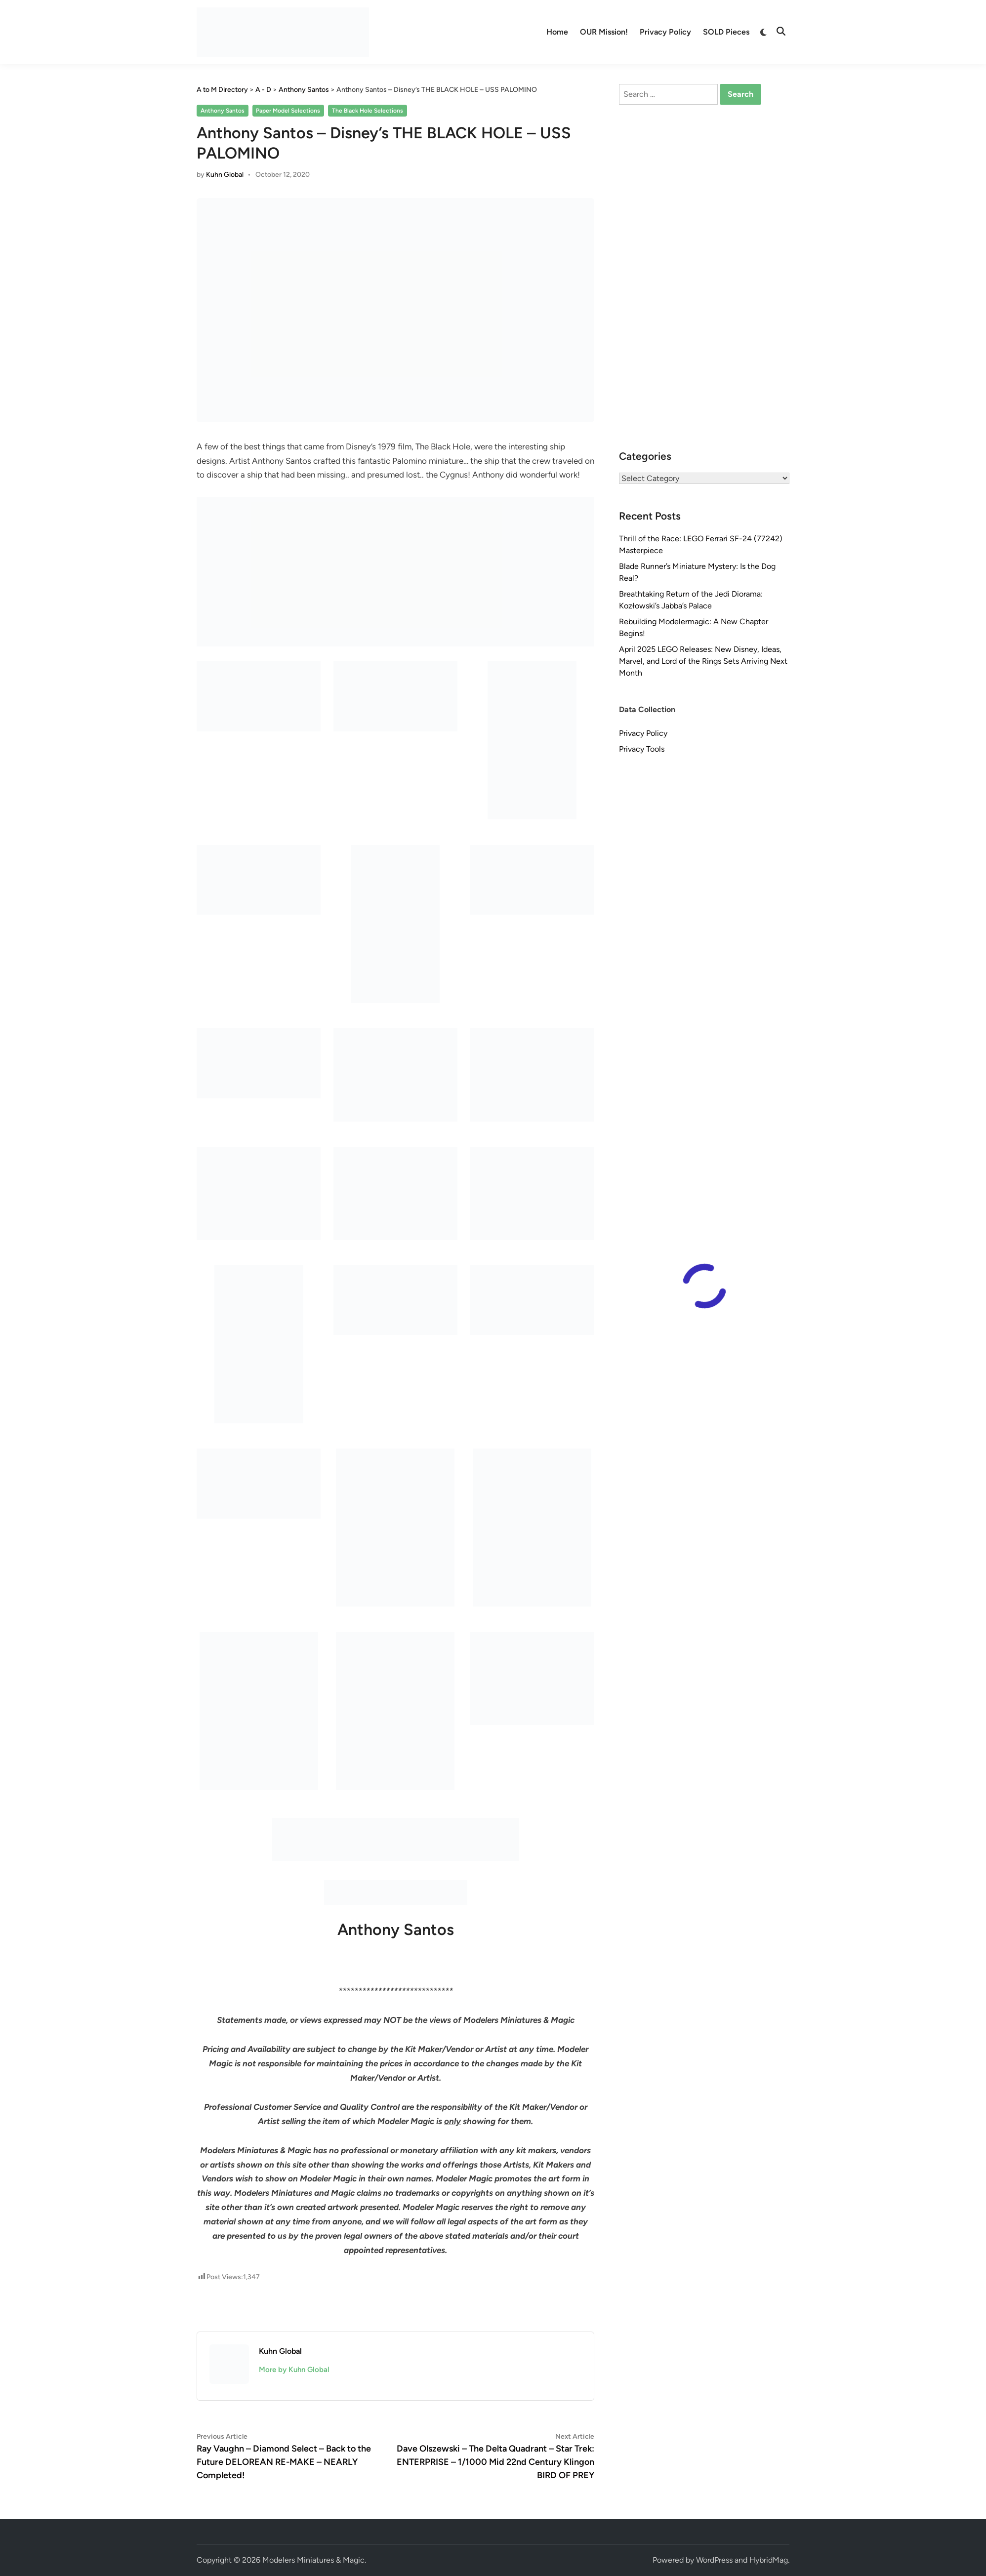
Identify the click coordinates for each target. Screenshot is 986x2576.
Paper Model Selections (288, 110)
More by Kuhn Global (294, 2369)
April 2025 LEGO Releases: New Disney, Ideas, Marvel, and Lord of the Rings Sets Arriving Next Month (703, 661)
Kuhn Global (225, 174)
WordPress (714, 2560)
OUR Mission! (604, 32)
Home (557, 32)
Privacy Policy (665, 32)
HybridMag (768, 2560)
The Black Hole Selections (367, 110)
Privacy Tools (641, 749)
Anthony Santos (223, 110)
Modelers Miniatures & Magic (313, 2560)
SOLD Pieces (726, 32)
